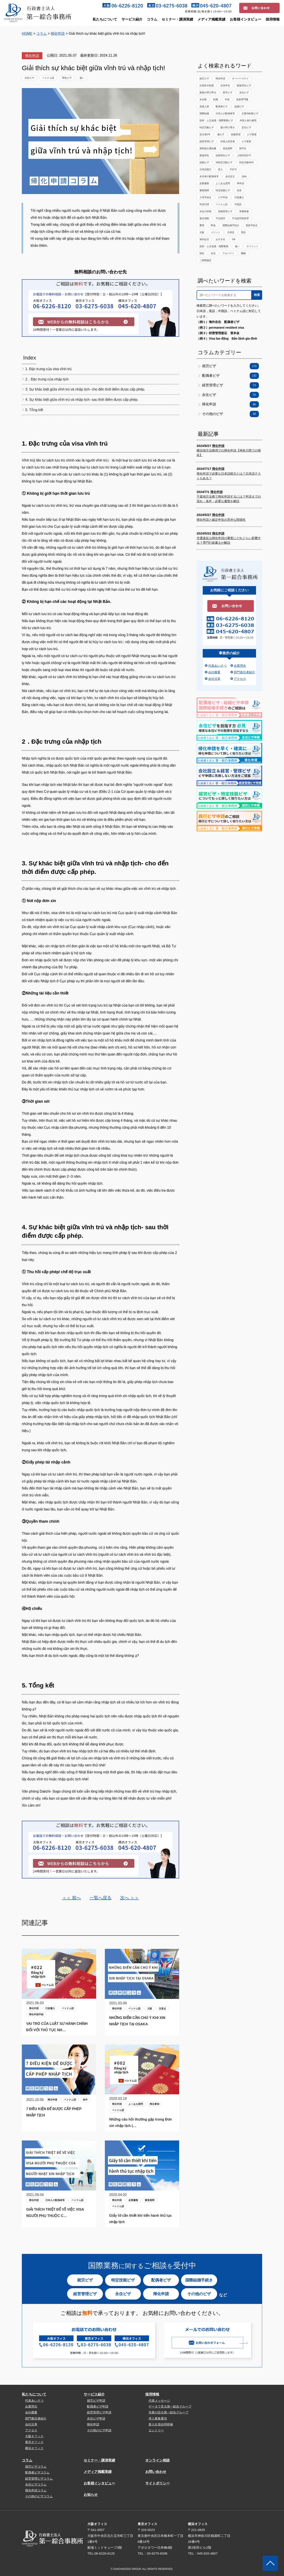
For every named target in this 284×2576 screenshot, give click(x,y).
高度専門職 (242, 99)
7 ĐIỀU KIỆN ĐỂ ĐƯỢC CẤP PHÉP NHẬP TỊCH (53, 2112)
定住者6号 (204, 134)
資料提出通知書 (207, 148)
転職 (215, 99)
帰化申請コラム (36, 2490)
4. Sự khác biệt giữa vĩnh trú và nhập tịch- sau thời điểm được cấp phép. (81, 399)
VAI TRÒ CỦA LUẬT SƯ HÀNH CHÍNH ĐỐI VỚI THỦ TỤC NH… (57, 2027)
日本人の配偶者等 (55, 2200)
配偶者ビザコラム (37, 2472)
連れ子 (220, 134)
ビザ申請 (223, 197)
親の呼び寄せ (227, 127)
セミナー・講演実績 (177, 19)
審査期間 (149, 2200)
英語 (243, 232)
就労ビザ (204, 78)
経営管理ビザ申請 (99, 2412)
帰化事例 (154, 2104)
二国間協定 (205, 260)
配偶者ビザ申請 (97, 2406)
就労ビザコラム (36, 2466)
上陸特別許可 (244, 155)
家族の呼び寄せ (207, 92)
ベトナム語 (48, 77)
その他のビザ (230, 414)
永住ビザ (29, 77)
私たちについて (105, 19)
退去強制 (204, 218)
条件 (85, 2099)
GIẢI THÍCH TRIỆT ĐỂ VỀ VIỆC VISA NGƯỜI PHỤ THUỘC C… (55, 2213)
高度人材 (204, 106)
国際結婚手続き (230, 225)
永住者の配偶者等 (209, 176)
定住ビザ (246, 127)
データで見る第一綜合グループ (170, 2406)
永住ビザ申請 (96, 2418)
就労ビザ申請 (96, 2400)
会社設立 (230, 176)
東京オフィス (34, 2442)
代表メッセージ (159, 2400)
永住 (213, 253)
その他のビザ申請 (99, 2430)
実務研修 (244, 211)
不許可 (233, 169)
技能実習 (236, 134)
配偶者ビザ (222, 106)
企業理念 (240, 665)
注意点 (162, 2008)
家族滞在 (204, 155)
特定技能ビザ (223, 190)
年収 (227, 99)
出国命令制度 (206, 85)
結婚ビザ (239, 106)
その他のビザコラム (39, 2496)
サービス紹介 (131, 19)
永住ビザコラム (36, 2484)
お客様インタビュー (245, 19)
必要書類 (133, 2200)
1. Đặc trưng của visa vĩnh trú (48, 369)
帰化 (201, 253)
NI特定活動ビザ (224, 162)
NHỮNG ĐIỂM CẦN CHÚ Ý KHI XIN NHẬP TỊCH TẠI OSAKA (137, 2021)
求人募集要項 (158, 2418)
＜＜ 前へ (71, 1897)
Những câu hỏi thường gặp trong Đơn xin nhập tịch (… (140, 2123)
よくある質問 (135, 2104)
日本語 (230, 232)
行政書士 (50, 2008)
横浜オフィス (34, 2448)
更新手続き (252, 225)
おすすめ (220, 239)
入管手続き (205, 197)
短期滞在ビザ (223, 155)
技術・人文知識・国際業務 (213, 246)
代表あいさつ (217, 665)
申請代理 (204, 204)
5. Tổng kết (34, 410)
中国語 (238, 204)
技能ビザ (204, 162)
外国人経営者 (227, 141)
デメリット (252, 246)
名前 (239, 190)
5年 (234, 239)
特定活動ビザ (206, 127)
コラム (152, 19)
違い (82, 77)
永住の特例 (205, 211)
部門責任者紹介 (244, 672)
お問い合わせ (155, 2472)
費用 (201, 225)
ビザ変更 (252, 134)
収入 (220, 169)
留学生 (242, 148)
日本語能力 (205, 169)
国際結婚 (204, 113)
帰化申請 (32, 55)
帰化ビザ (67, 77)
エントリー (156, 2430)
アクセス (240, 678)
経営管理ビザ (206, 141)
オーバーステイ (240, 78)
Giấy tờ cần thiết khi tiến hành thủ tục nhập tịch (140, 2219)
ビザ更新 (246, 141)
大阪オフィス (34, 2436)
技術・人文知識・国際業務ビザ (216, 120)
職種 (243, 253)
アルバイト (228, 253)
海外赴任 (204, 239)
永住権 (203, 99)
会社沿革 (214, 678)
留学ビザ (227, 92)
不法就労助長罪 (240, 218)
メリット (215, 232)
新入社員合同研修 (161, 2424)
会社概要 (214, 672)
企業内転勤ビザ (250, 113)
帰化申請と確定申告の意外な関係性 (221, 519)
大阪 (149, 2008)
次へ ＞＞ (129, 1897)
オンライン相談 (157, 2460)
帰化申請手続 (36, 2014)
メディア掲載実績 (211, 19)
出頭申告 (225, 85)
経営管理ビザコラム (39, 2478)
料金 (213, 225)
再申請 (240, 183)
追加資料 (227, 148)
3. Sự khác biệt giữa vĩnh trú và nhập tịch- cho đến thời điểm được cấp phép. (85, 389)
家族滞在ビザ (244, 85)
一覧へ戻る (100, 1897)
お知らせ (91, 2494)
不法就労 (220, 218)
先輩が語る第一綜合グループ (168, 2412)
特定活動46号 (246, 162)
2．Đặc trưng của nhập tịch (47, 379)
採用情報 (273, 19)
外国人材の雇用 (248, 120)
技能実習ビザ (225, 211)
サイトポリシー (157, 2483)
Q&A (244, 176)
